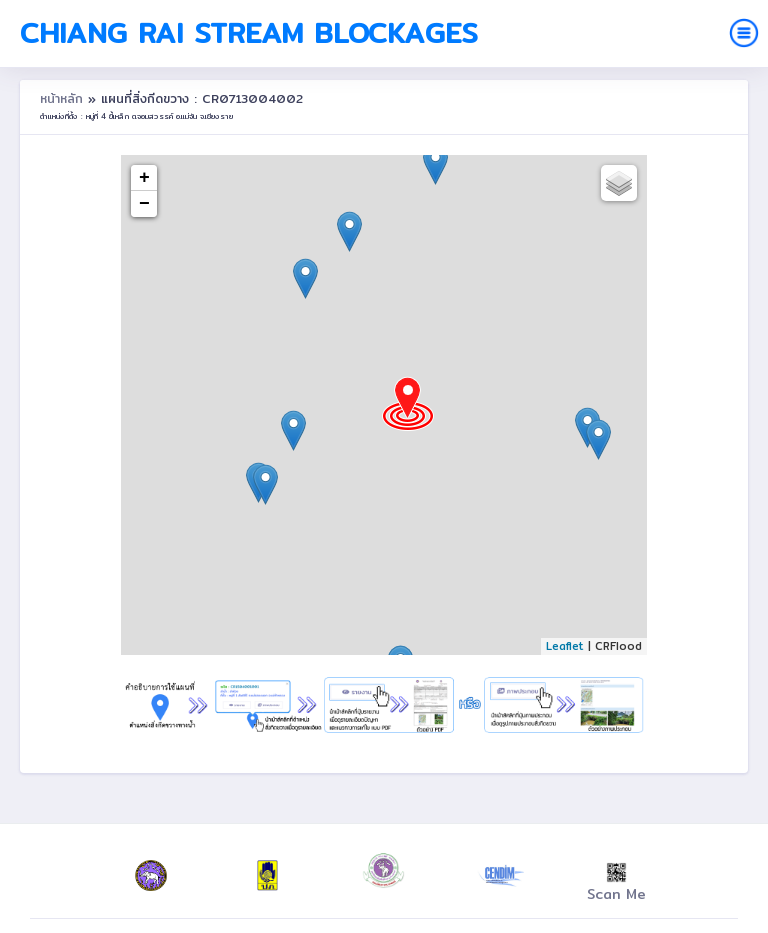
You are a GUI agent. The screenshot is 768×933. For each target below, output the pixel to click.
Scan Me (616, 884)
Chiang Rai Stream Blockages (249, 33)
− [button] (144, 204)
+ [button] (144, 178)
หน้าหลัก (64, 98)
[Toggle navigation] (744, 33)
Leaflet (565, 646)
